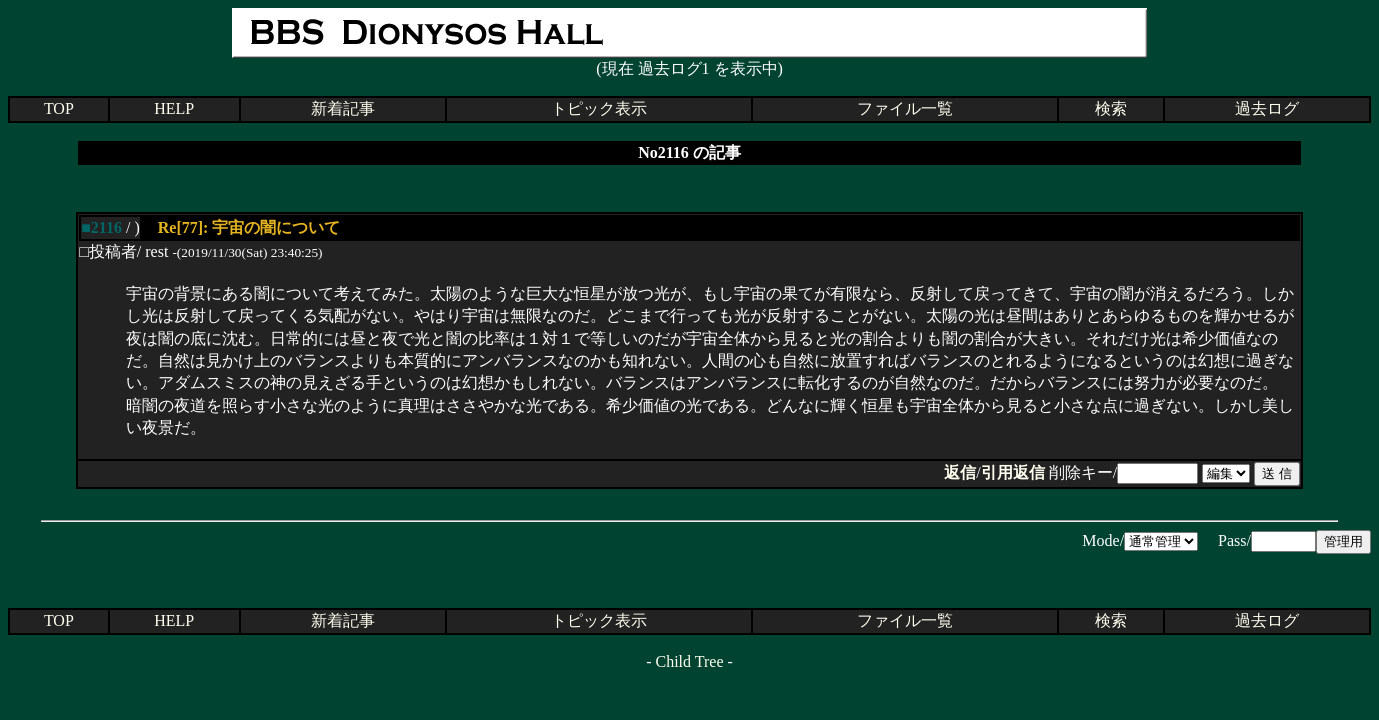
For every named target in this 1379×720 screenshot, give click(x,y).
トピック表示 (599, 108)
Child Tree (689, 661)
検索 (1111, 108)
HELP (174, 108)
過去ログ (1267, 108)
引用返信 (1013, 472)
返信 (960, 472)
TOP (59, 108)
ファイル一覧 (905, 108)
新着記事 (343, 108)
